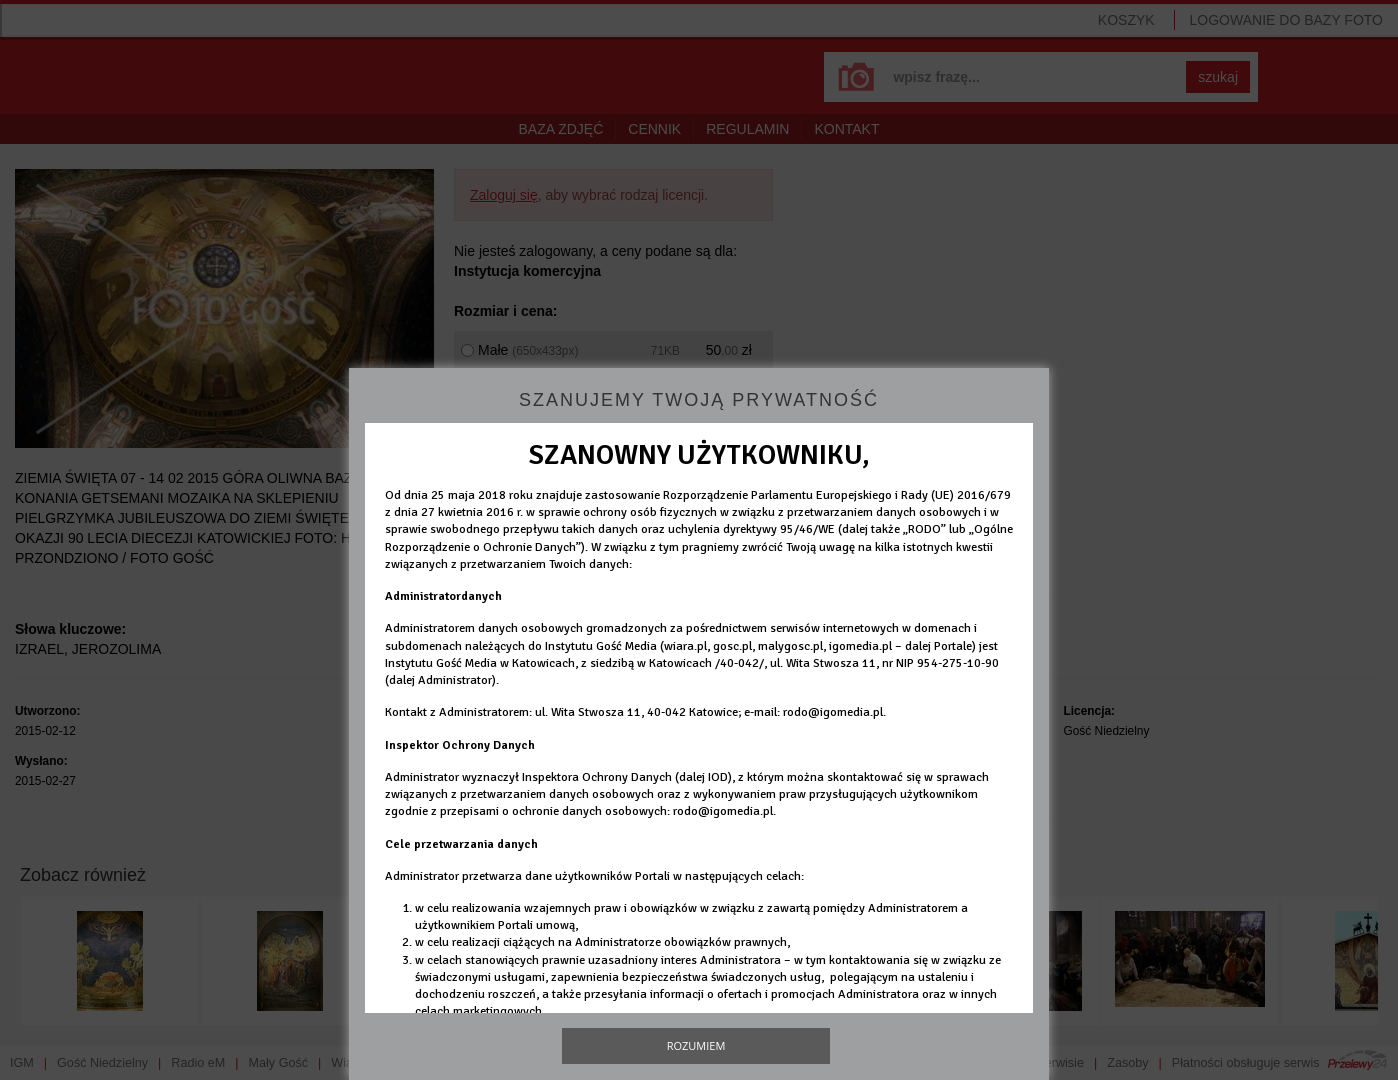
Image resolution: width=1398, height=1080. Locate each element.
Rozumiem (696, 1045)
